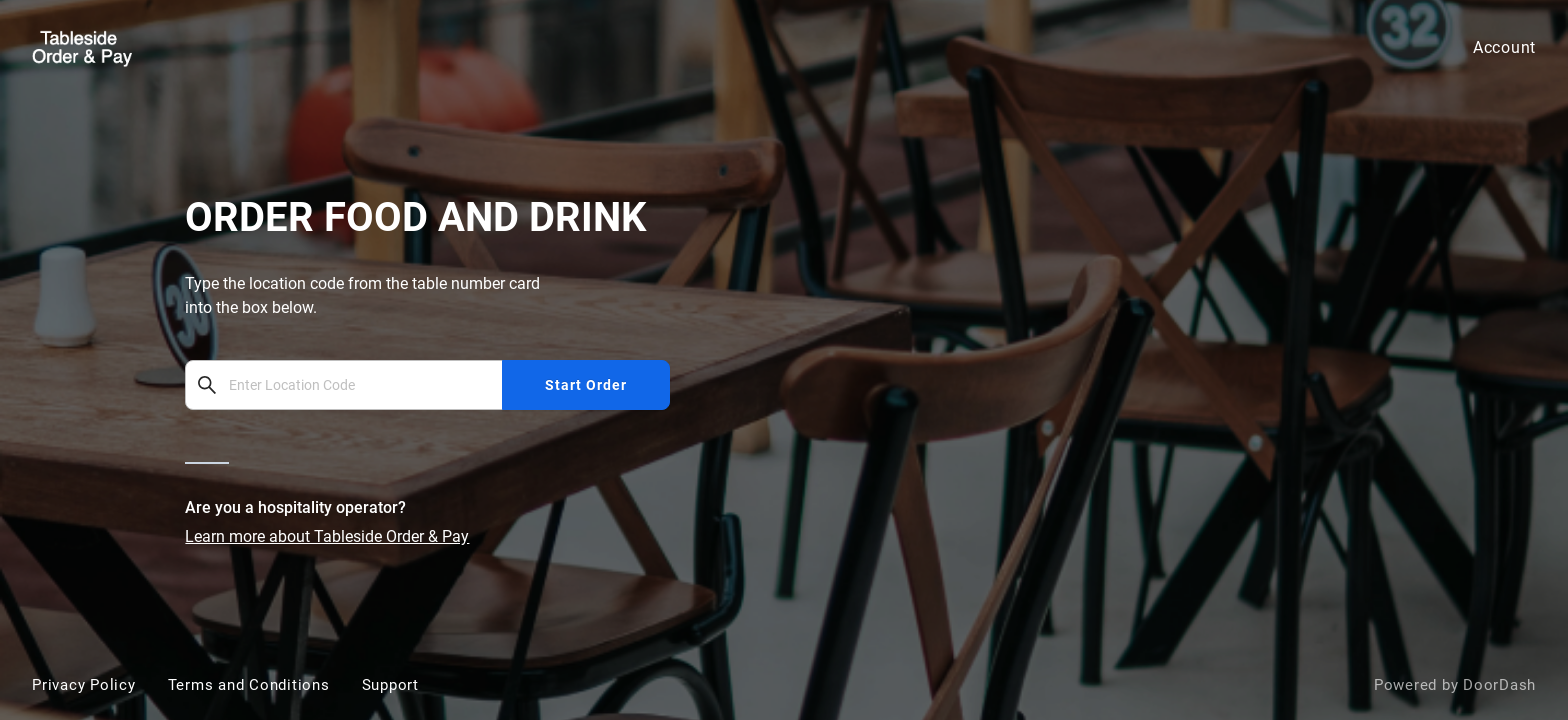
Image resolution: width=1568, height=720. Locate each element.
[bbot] (784, 360)
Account (1504, 47)
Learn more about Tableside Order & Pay (327, 536)
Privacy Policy (84, 685)
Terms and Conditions (249, 685)
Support (390, 685)
